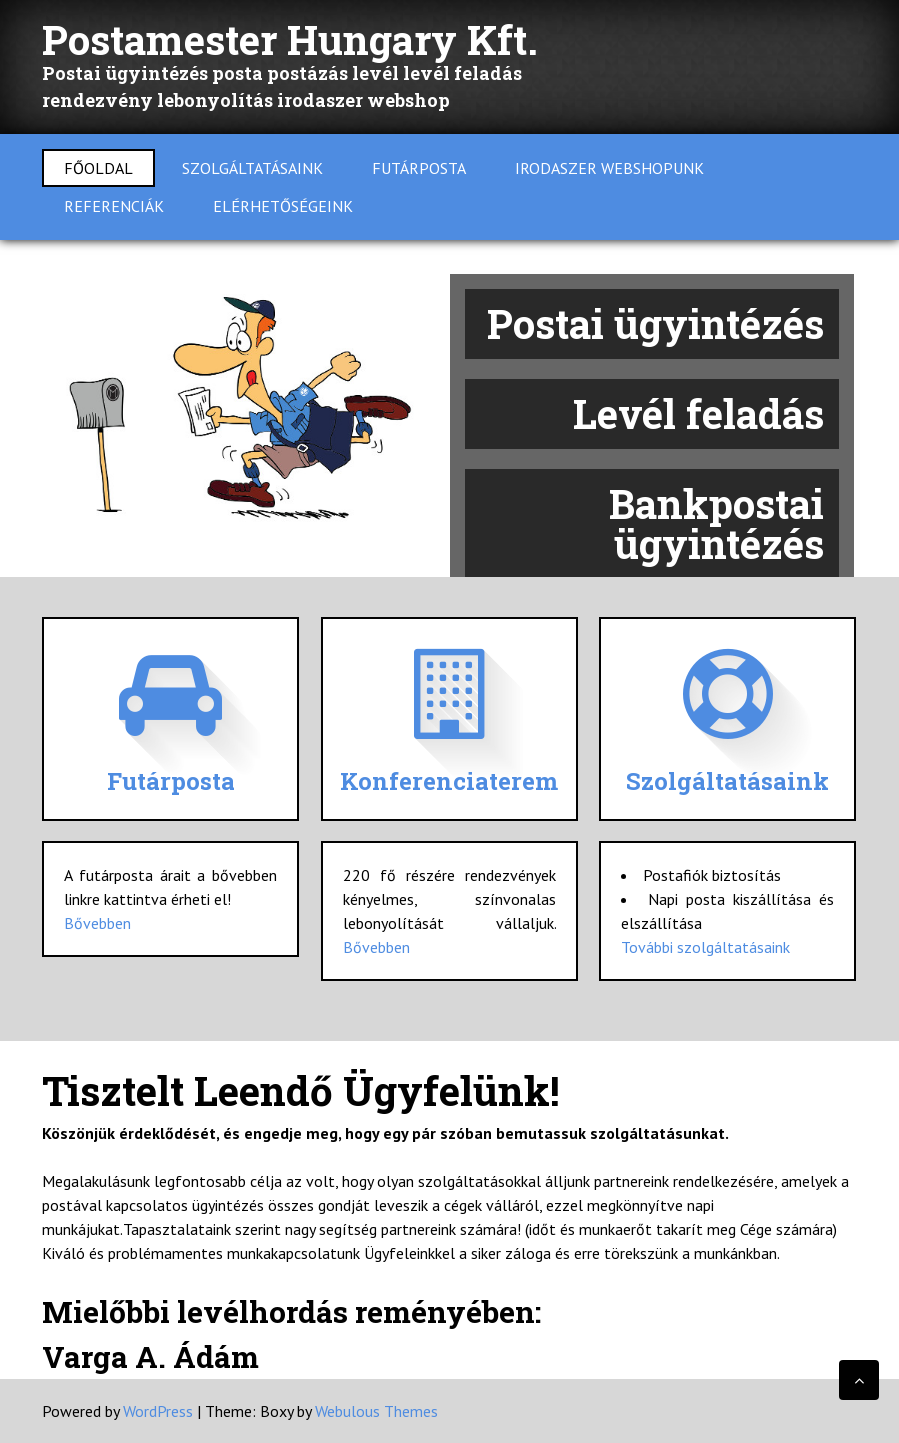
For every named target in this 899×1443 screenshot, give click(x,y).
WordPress (158, 1411)
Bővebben (97, 923)
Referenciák (114, 206)
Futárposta (419, 168)
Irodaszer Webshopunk (609, 168)
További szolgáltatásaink (705, 947)
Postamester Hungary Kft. (290, 39)
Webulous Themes (376, 1411)
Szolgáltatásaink (252, 168)
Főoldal (98, 168)
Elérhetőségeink (283, 206)
